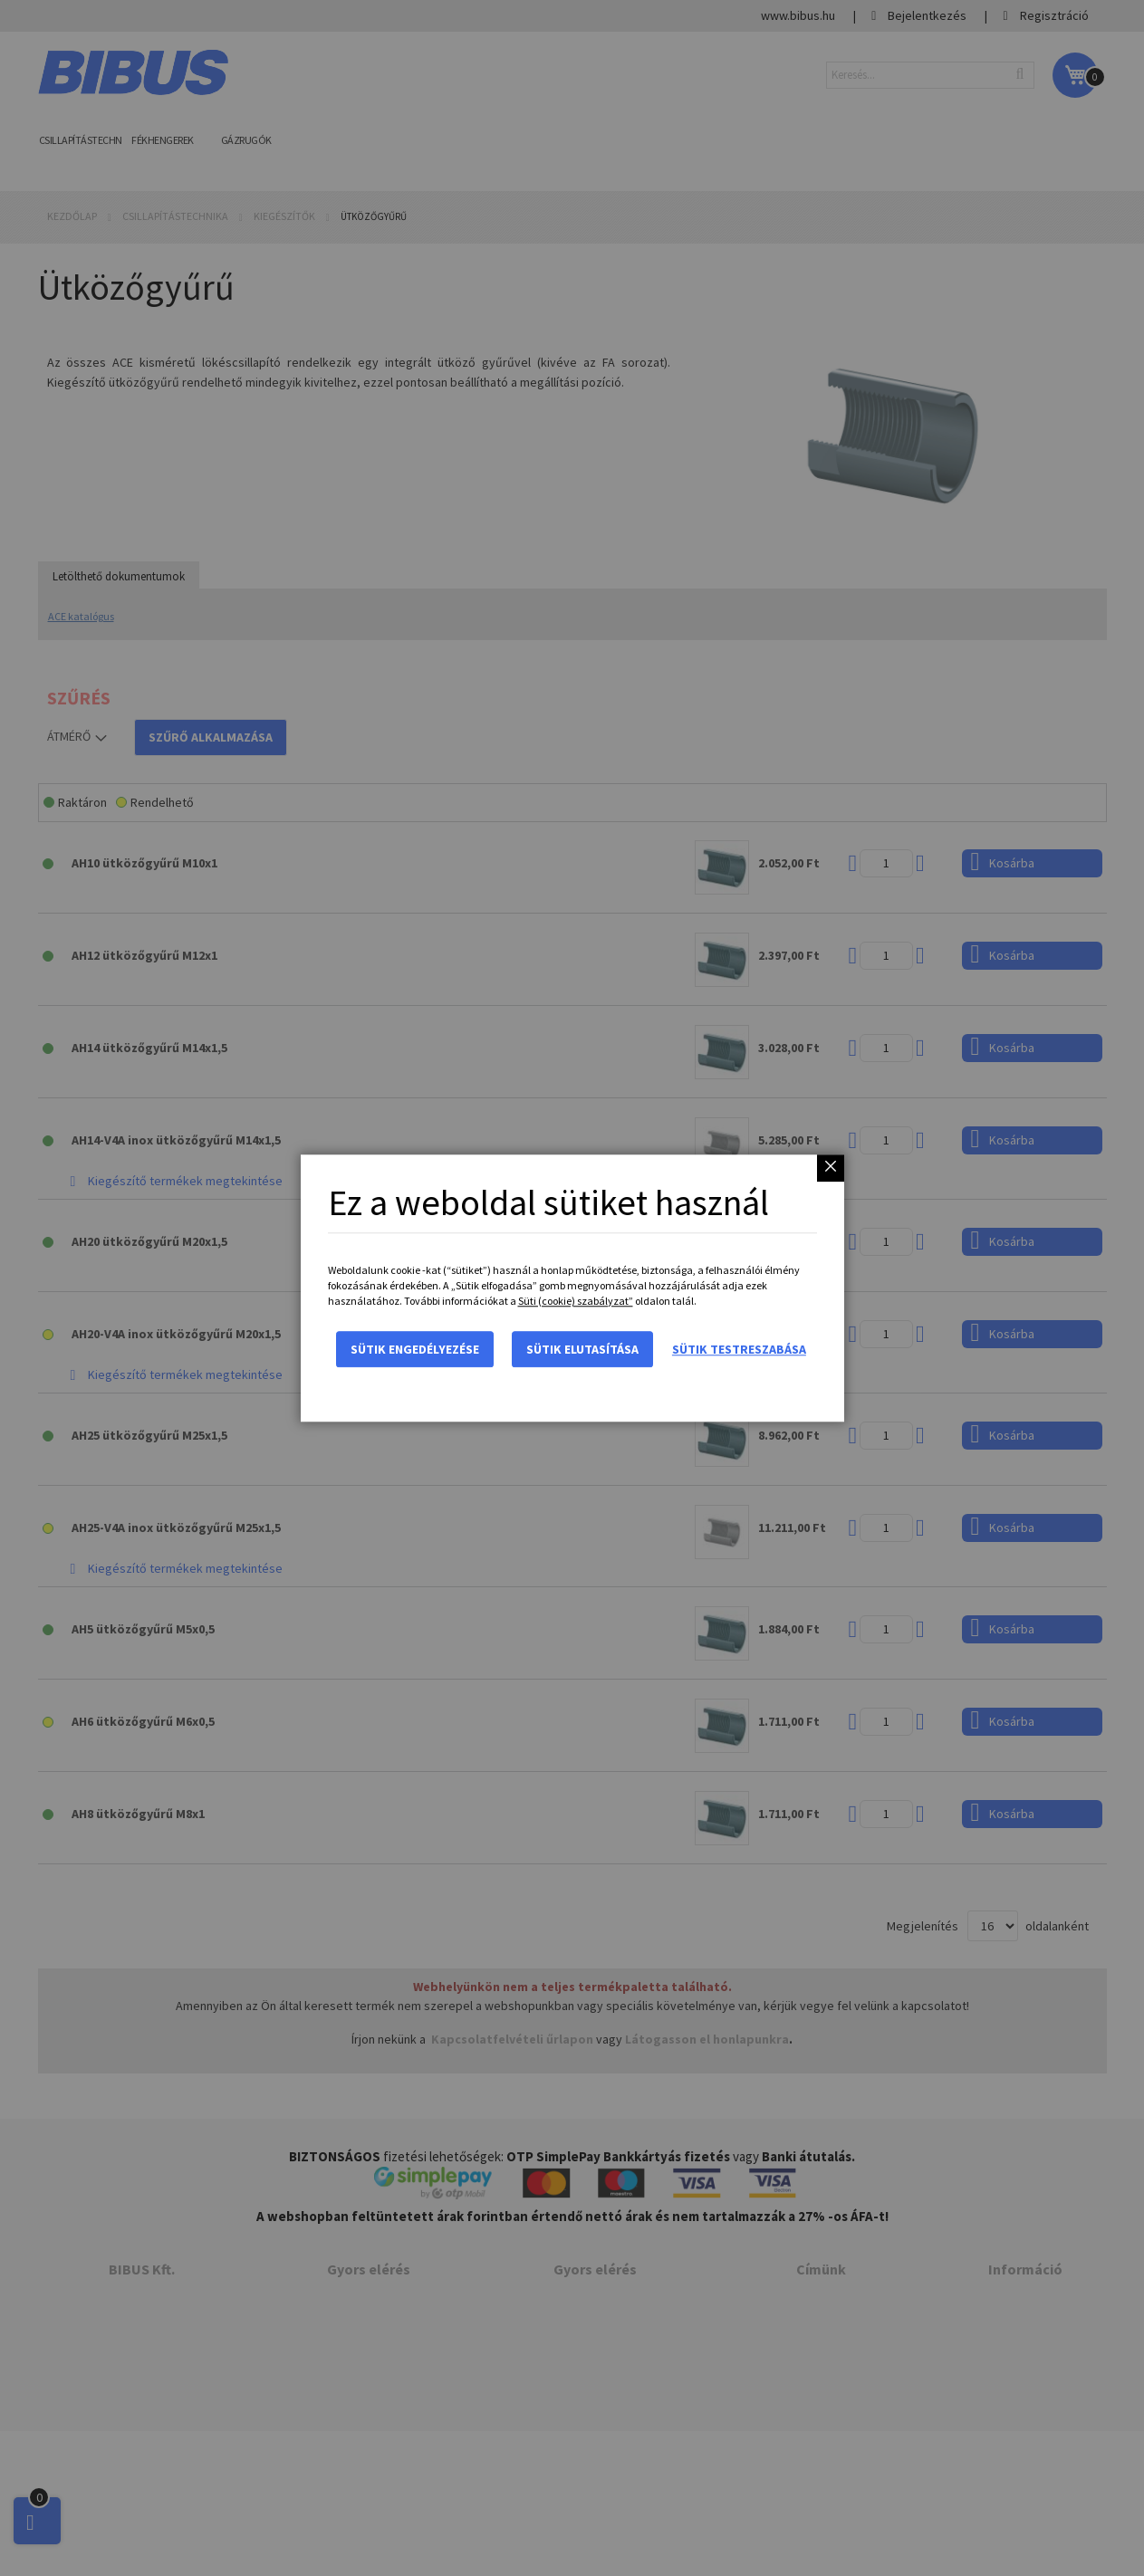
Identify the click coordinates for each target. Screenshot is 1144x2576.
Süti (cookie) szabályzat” (575, 1300)
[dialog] (572, 1288)
